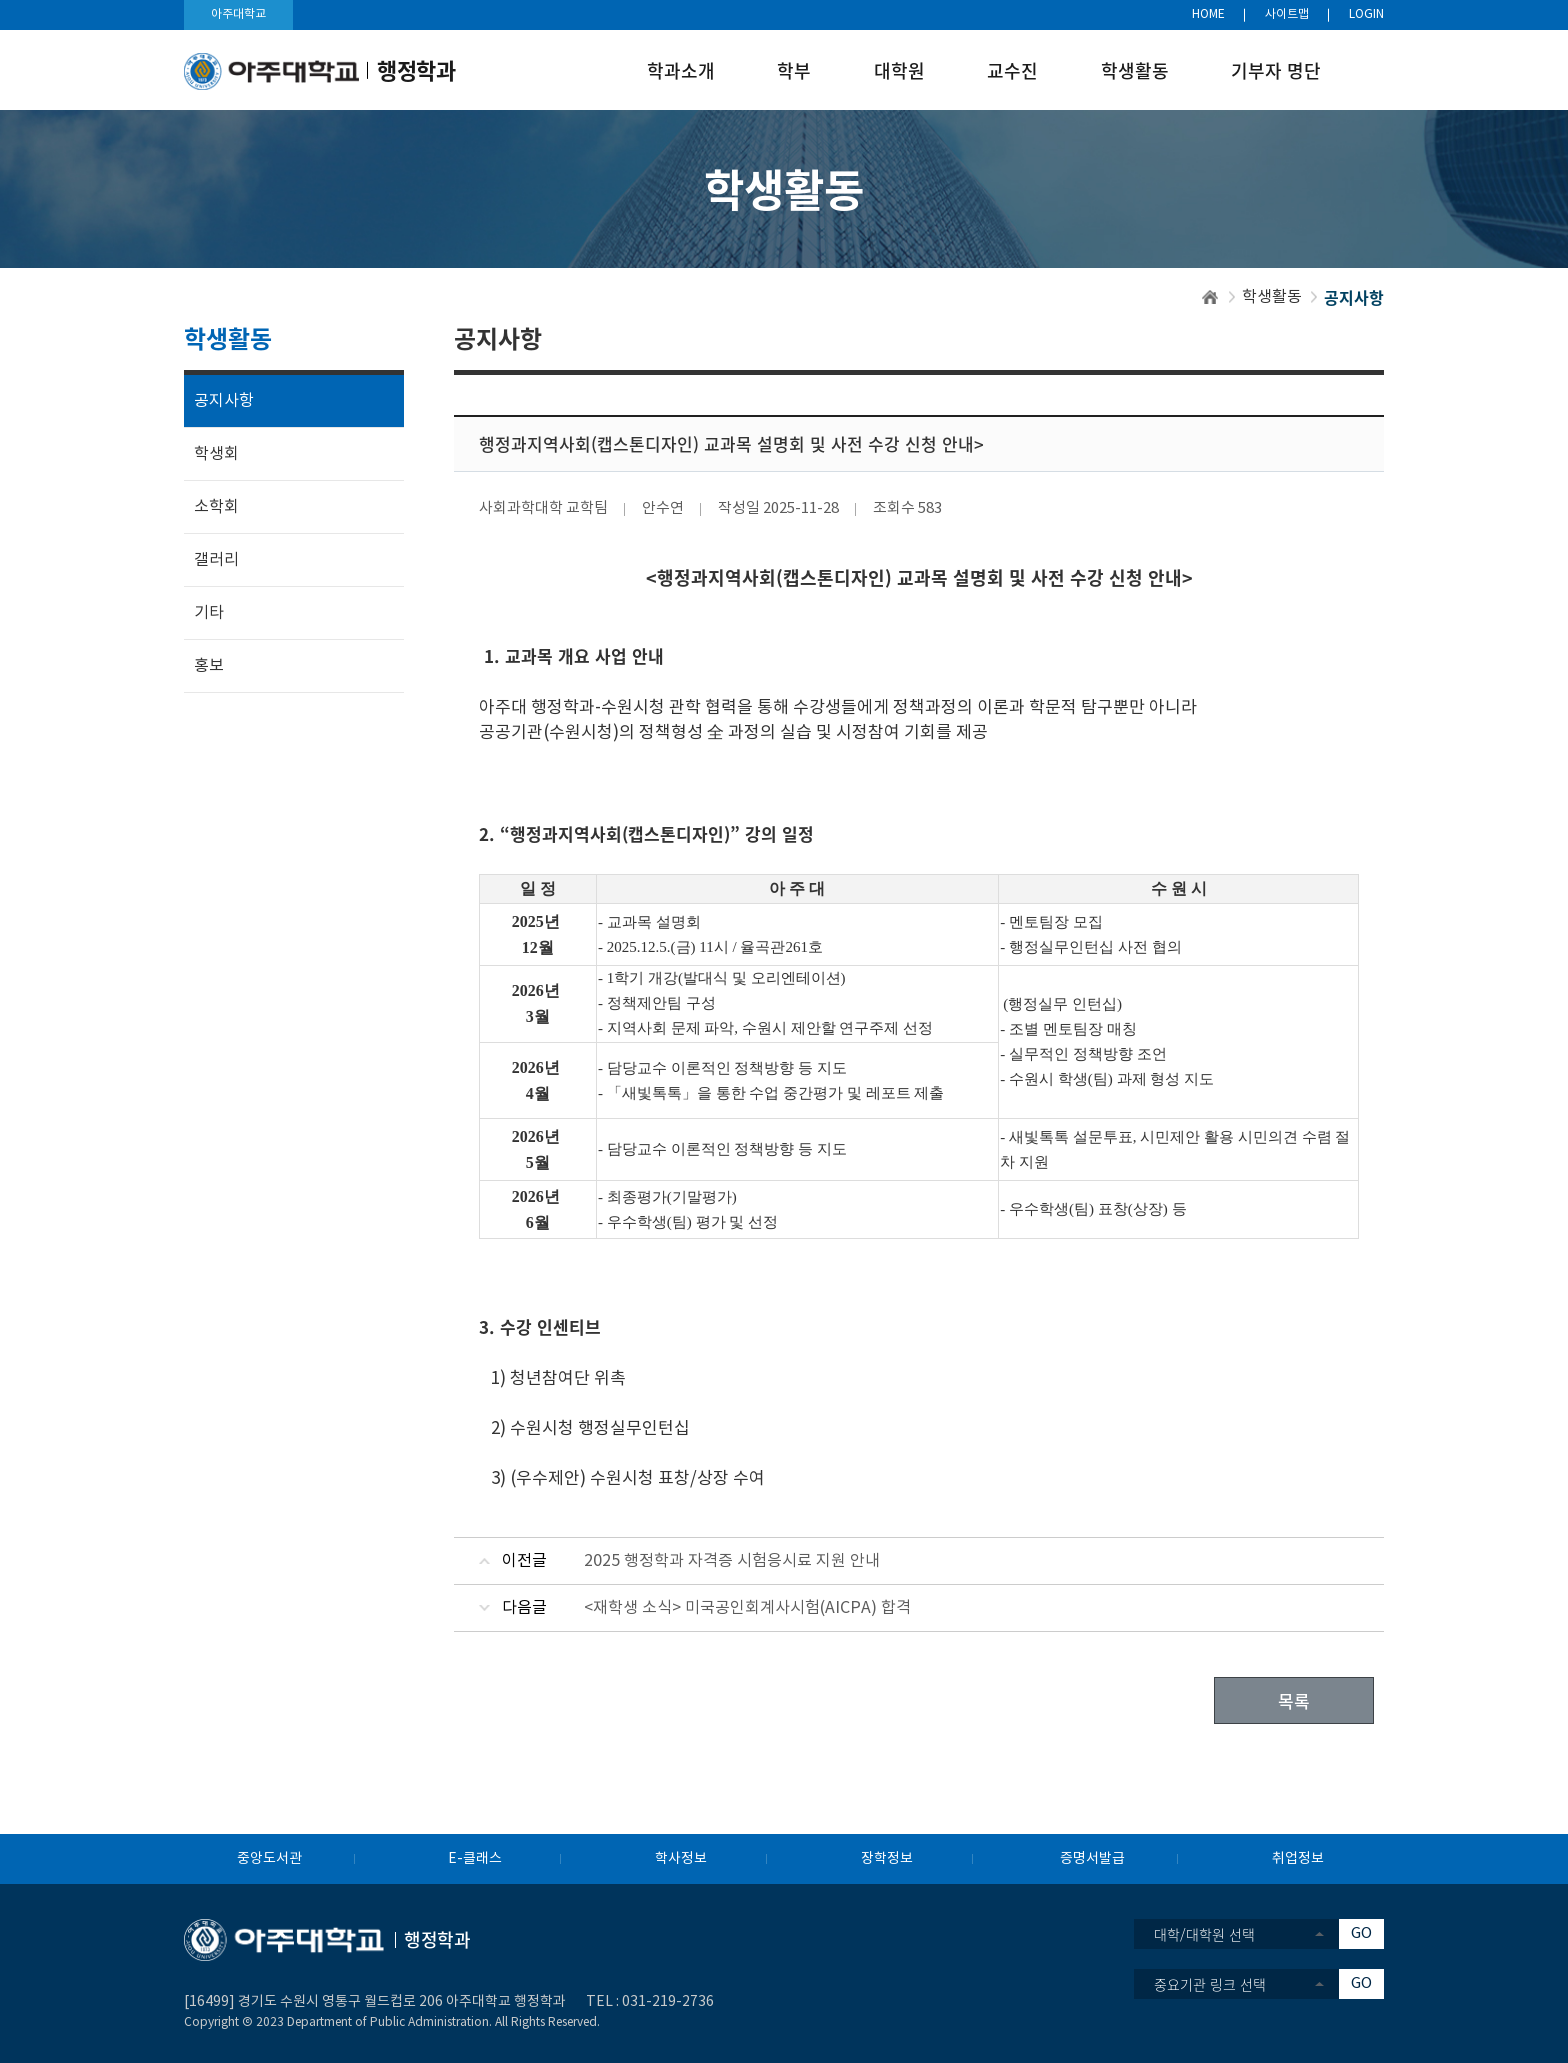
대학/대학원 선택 (1204, 1934)
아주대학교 (238, 14)
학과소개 (681, 70)
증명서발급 (1092, 1859)
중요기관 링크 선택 (1210, 1984)
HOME (1208, 14)
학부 (794, 70)
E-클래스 (475, 1859)
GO (1361, 1933)
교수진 (1012, 70)
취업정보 (1298, 1859)
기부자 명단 (1276, 70)
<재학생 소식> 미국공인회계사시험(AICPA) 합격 (747, 1608)
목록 (1294, 1700)
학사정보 (681, 1859)
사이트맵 (1287, 14)
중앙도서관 (269, 1859)
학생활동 (1135, 70)
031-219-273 (664, 2002)
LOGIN (1366, 14)
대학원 (899, 70)
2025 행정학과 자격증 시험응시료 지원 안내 (732, 1561)
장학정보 (887, 1859)
